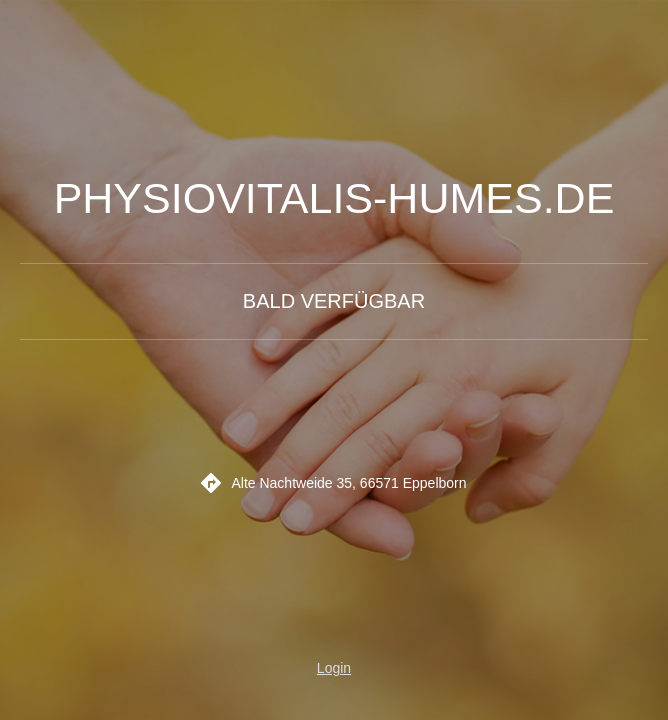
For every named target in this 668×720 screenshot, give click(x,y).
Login (334, 668)
